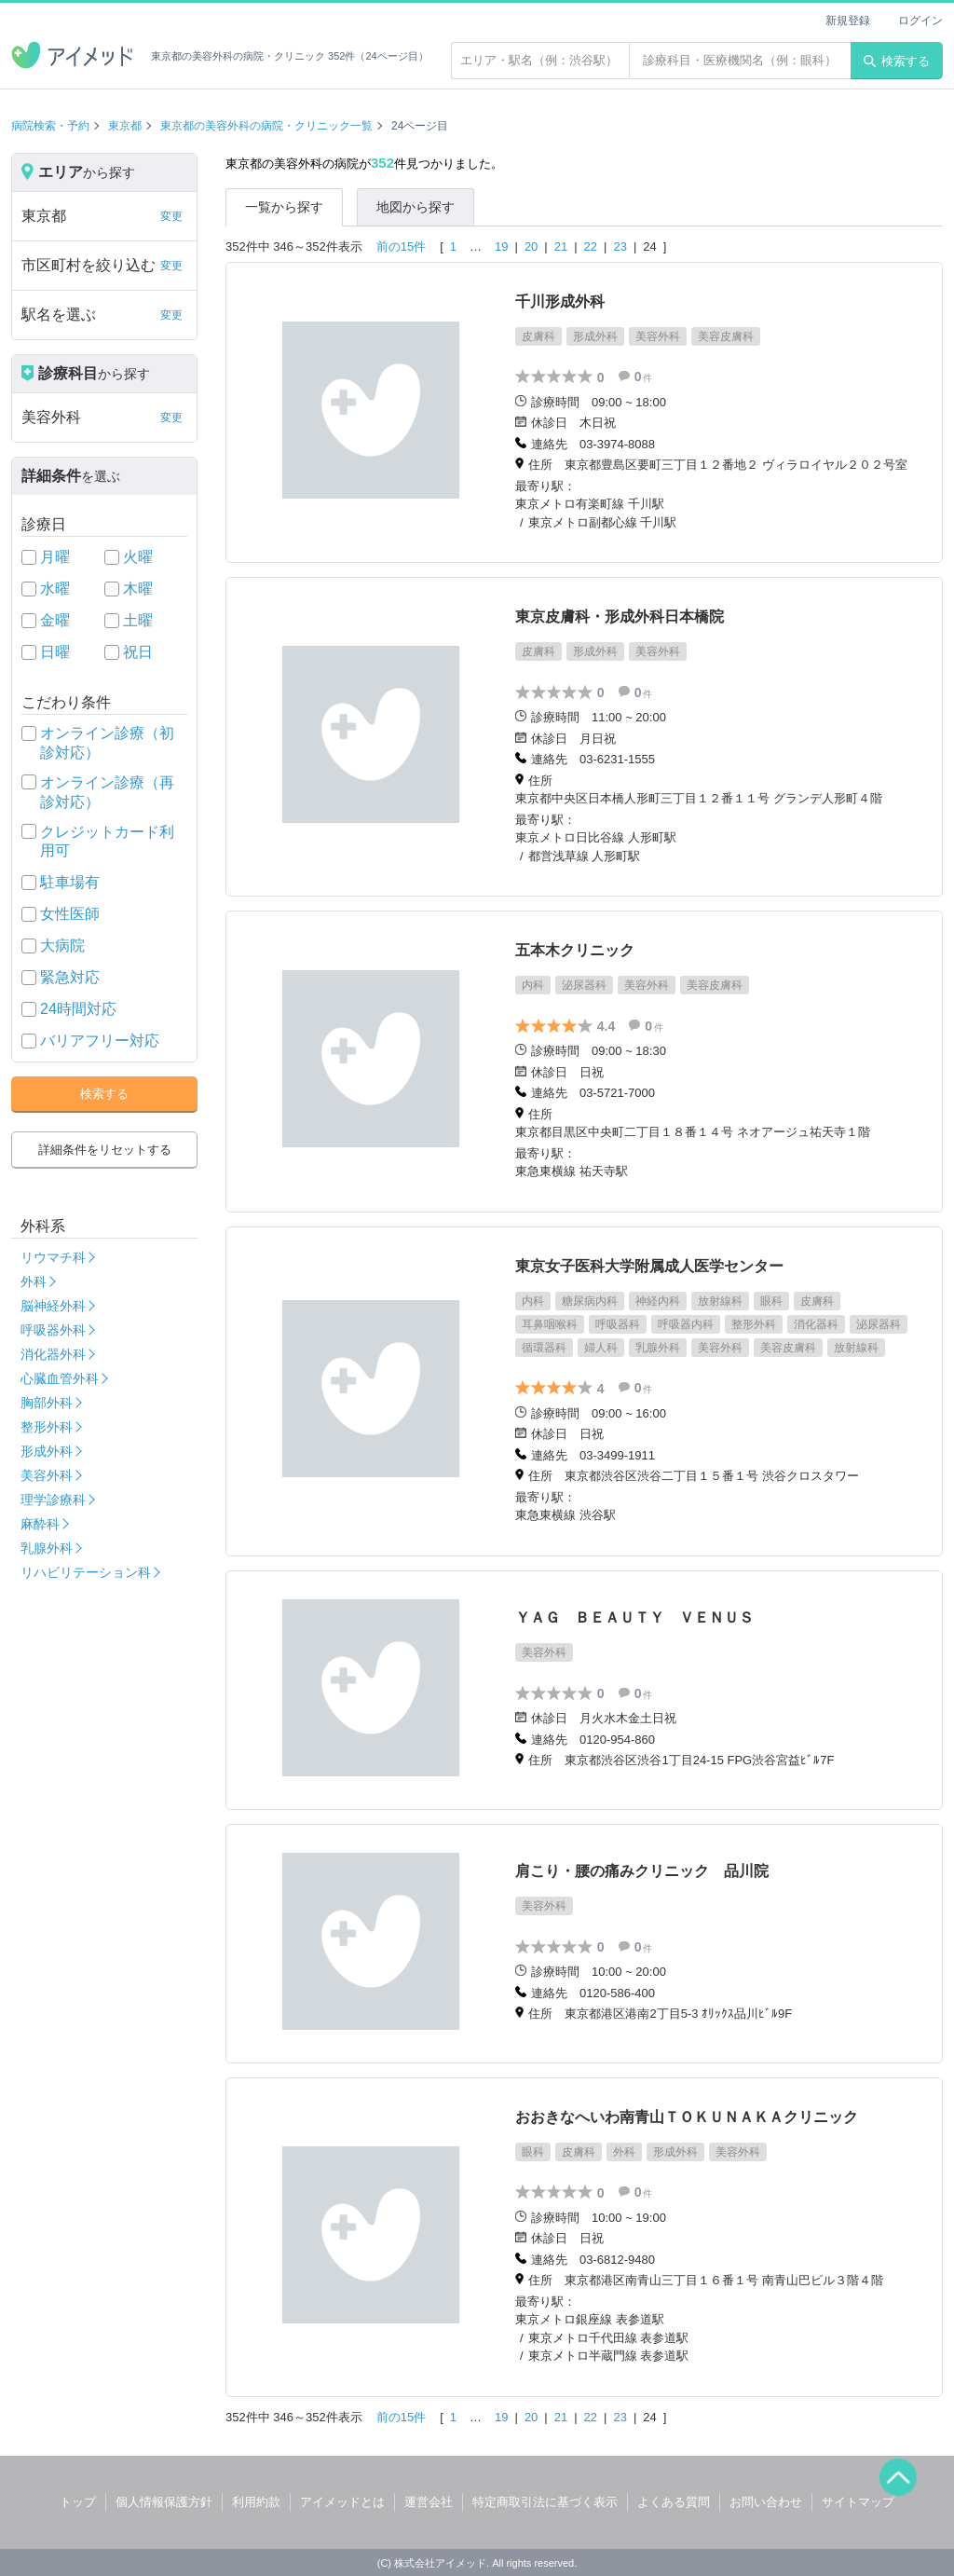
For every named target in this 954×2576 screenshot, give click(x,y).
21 (560, 246)
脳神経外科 (53, 1305)
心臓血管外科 (59, 1378)
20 (531, 246)
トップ (78, 2502)
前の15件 (401, 246)
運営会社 (428, 2502)
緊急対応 (70, 977)
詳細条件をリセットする (104, 1150)
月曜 (55, 557)
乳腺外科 (46, 1548)
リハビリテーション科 (85, 1572)
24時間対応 (78, 1009)
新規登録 (847, 20)
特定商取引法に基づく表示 (545, 2502)
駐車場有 (70, 882)
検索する (897, 61)
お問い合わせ (765, 2502)
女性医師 (70, 914)
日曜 (55, 652)
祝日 (138, 652)
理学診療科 (53, 1499)
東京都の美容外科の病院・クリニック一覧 (266, 125)
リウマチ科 (53, 1257)
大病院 (62, 945)
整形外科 (46, 1426)
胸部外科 (46, 1402)
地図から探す (415, 206)
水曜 (55, 588)
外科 (33, 1281)
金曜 (55, 620)
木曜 (138, 588)
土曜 (138, 620)
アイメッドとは (342, 2502)
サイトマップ (858, 2502)
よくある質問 (673, 2502)
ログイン (920, 20)
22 (590, 246)
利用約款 (256, 2502)
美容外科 (46, 1475)
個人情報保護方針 (164, 2502)
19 (501, 246)
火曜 (138, 557)
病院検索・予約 (50, 125)
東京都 (125, 125)
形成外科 (46, 1451)
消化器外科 (53, 1354)
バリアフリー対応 (99, 1040)
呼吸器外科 (53, 1329)
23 (619, 246)
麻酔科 (40, 1523)
